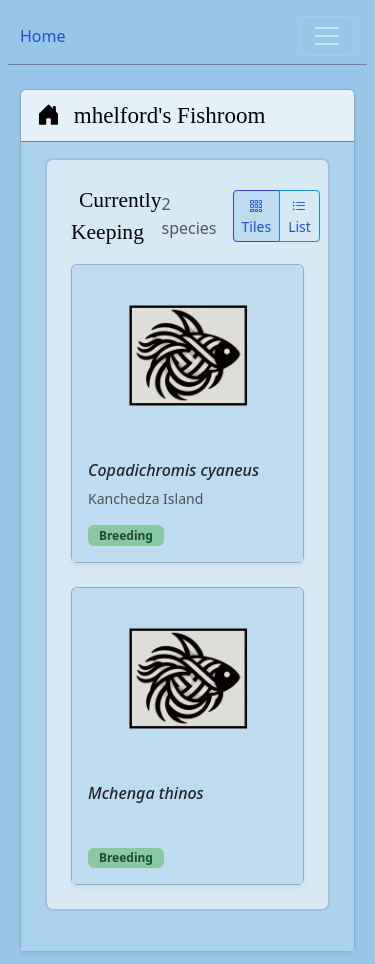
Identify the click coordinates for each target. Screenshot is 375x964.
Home (43, 36)
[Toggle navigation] (327, 36)
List (299, 216)
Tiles (257, 216)
